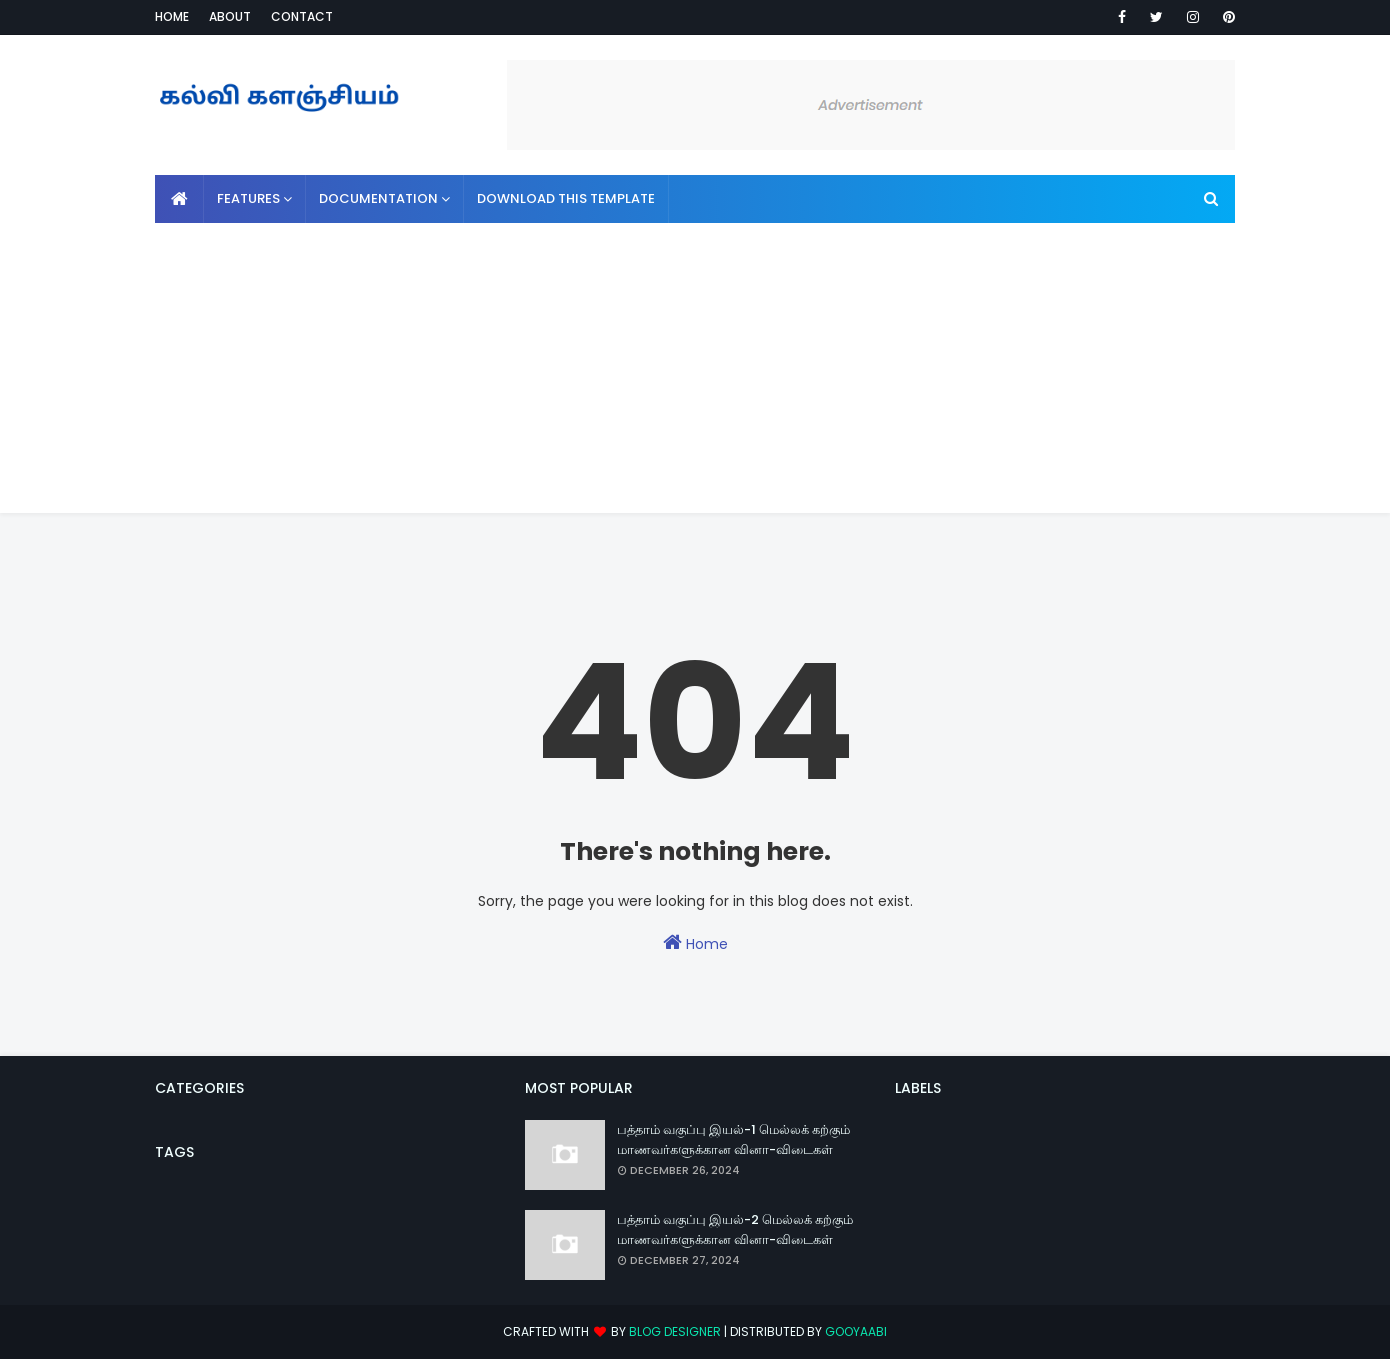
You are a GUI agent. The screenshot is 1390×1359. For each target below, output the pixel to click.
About (230, 16)
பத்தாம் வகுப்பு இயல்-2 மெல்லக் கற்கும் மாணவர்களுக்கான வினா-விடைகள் (735, 1229)
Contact (302, 16)
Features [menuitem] (248, 198)
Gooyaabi (856, 1331)
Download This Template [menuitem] (566, 198)
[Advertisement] (695, 373)
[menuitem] (179, 199)
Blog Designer (675, 1331)
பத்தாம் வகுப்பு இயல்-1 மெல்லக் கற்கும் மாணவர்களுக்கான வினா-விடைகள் (733, 1139)
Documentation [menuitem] (378, 198)
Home (172, 16)
